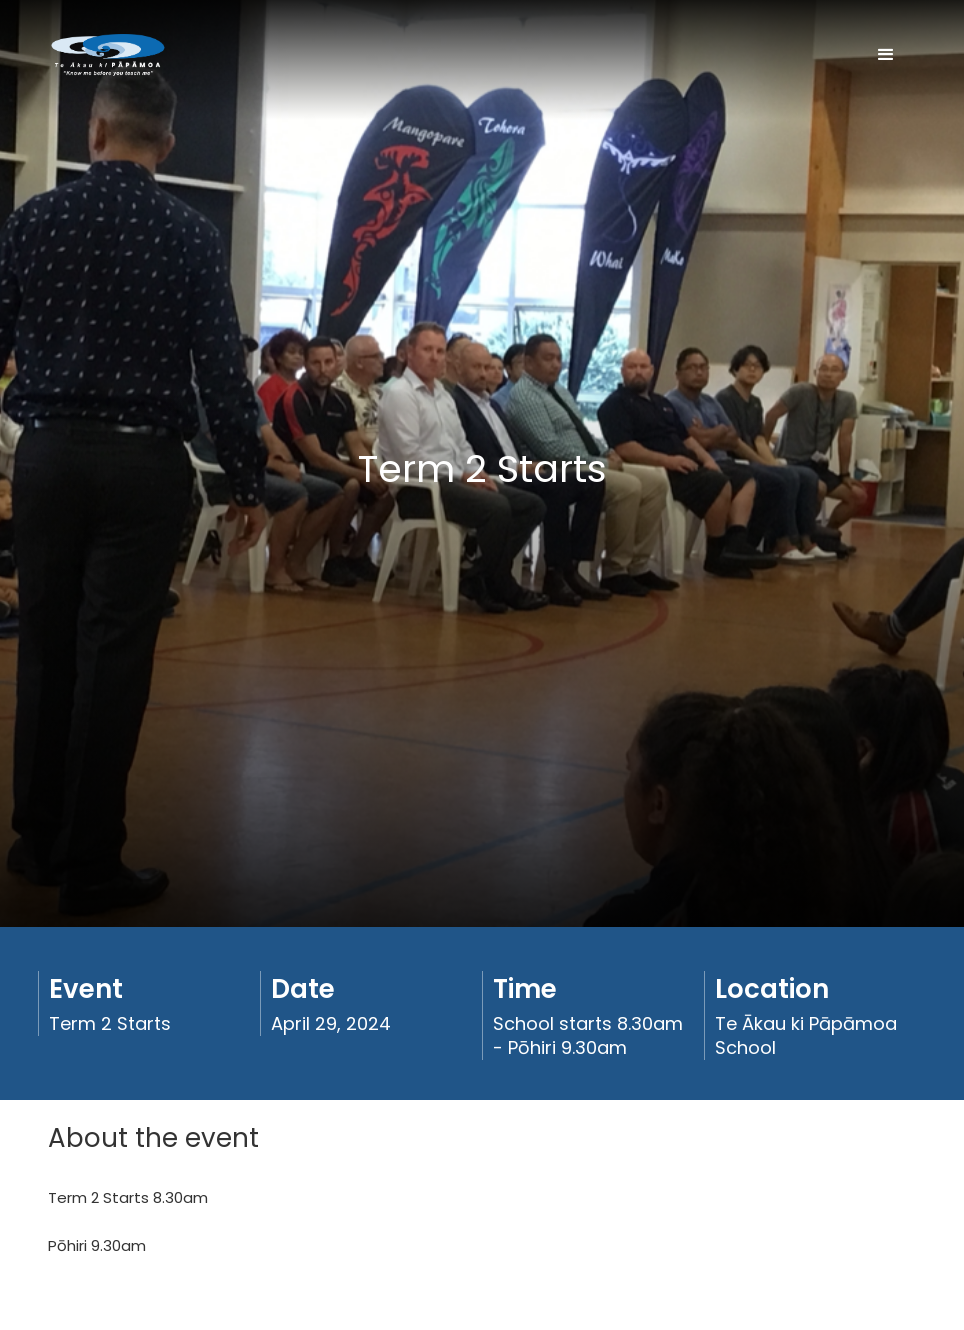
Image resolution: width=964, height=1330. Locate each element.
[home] (108, 55)
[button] (886, 55)
